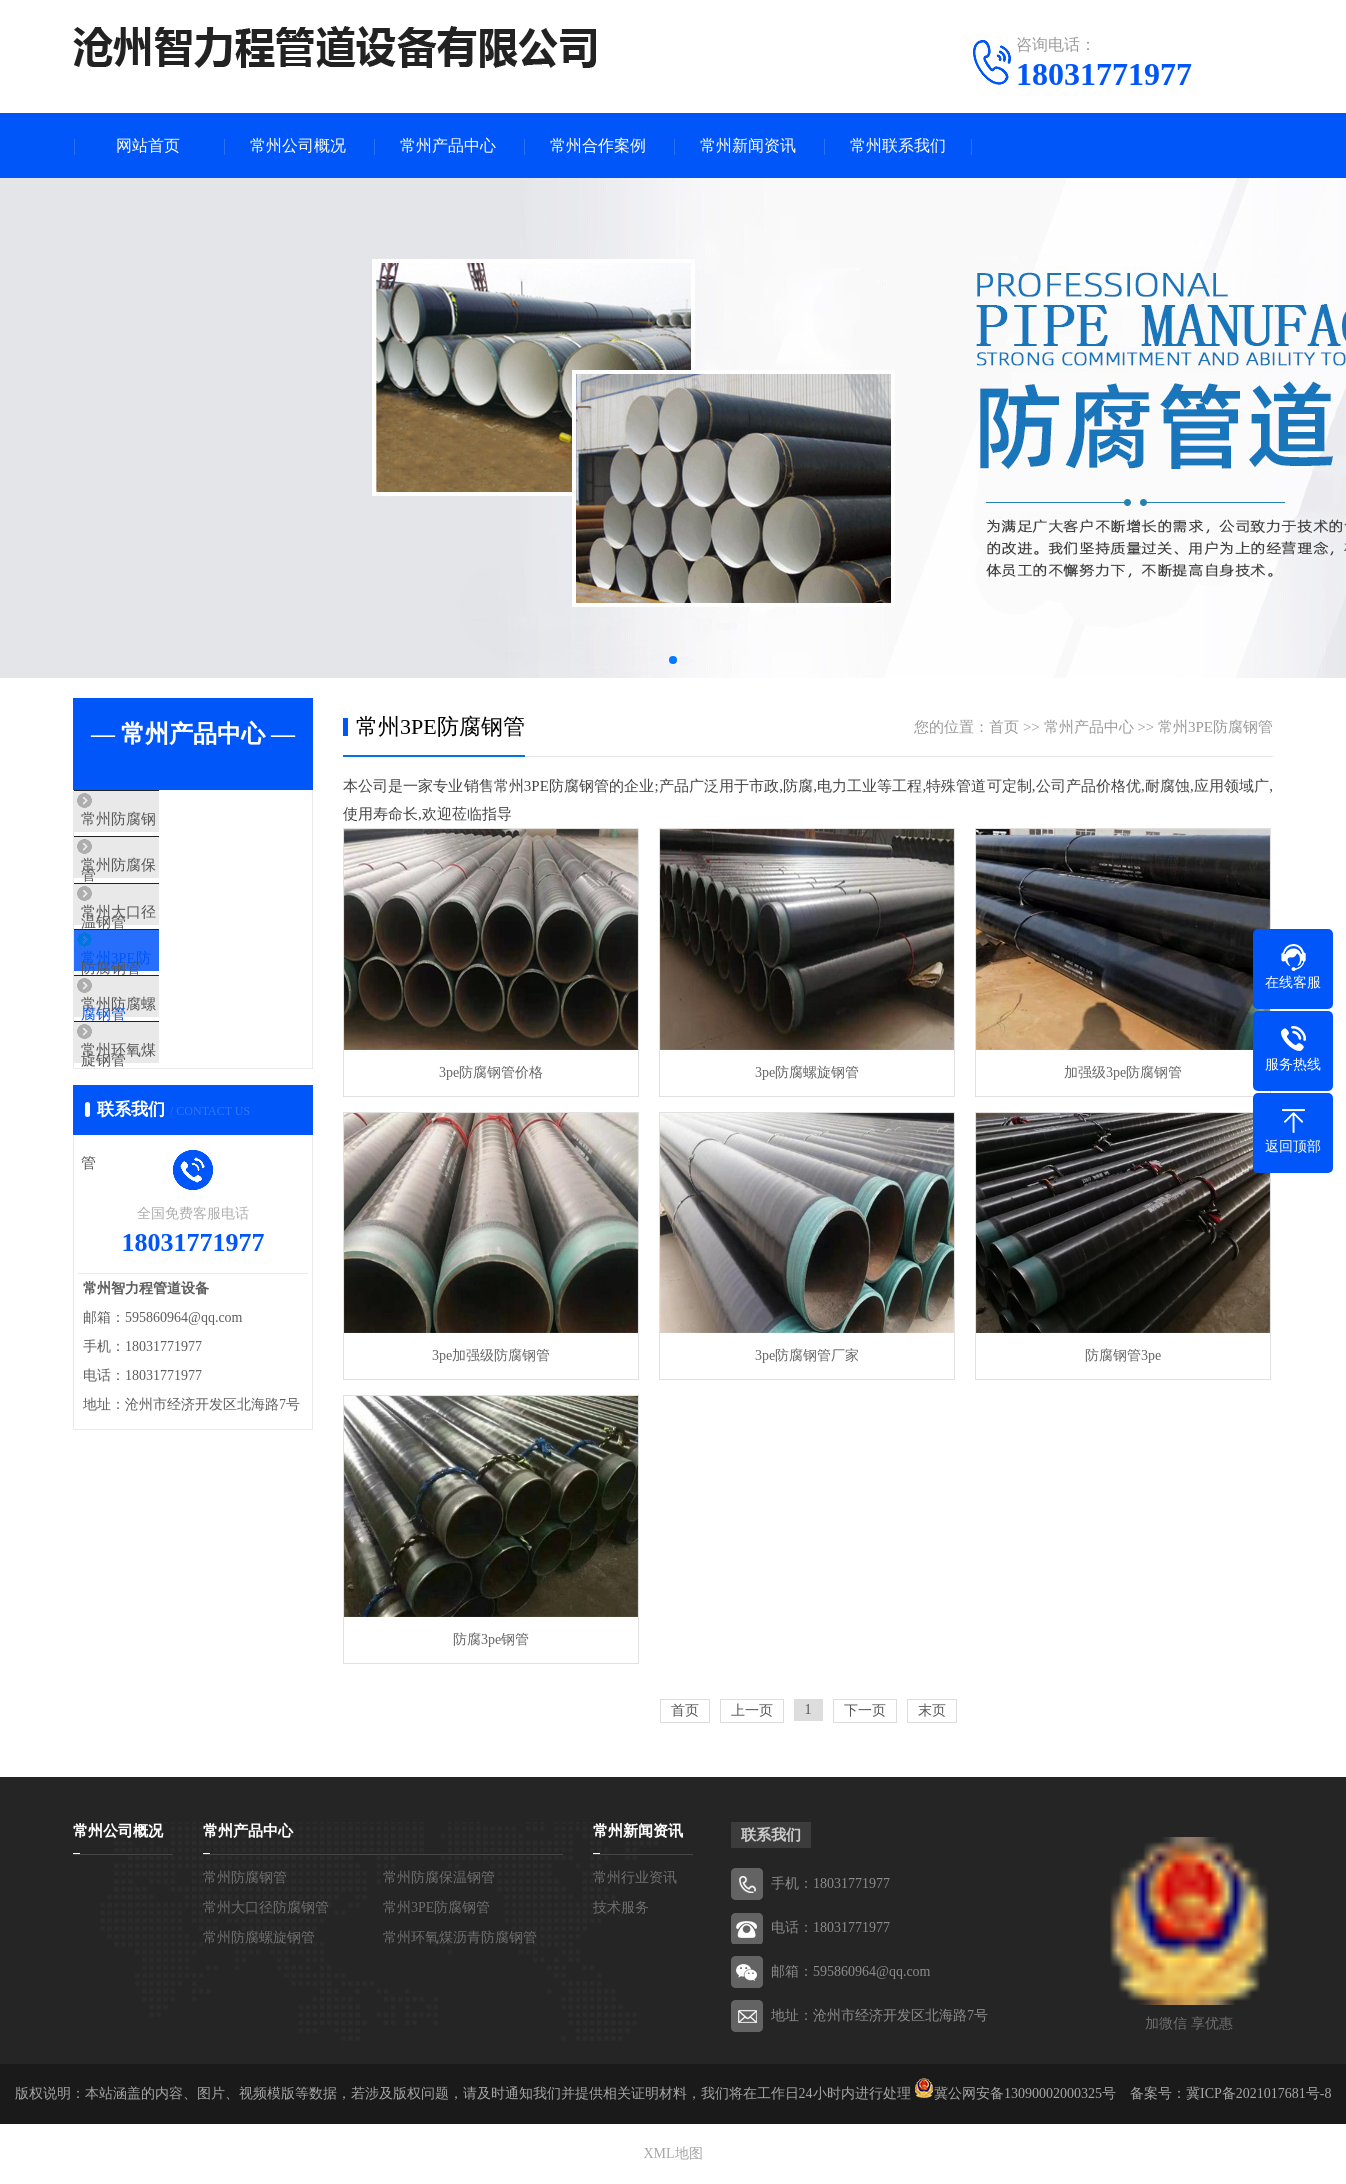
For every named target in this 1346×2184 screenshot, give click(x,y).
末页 (932, 1710)
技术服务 (621, 1907)
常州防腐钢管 (165, 820)
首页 (1004, 727)
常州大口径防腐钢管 (187, 938)
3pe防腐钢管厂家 (807, 1355)
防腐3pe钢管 (491, 1639)
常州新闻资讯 (748, 145)
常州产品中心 (448, 145)
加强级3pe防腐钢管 (1123, 1072)
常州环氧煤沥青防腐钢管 (202, 1115)
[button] (673, 660)
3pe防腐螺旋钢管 (807, 1072)
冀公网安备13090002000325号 (1025, 2093)
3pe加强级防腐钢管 (491, 1355)
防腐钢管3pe (1123, 1355)
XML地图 (672, 2153)
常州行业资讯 (635, 1877)
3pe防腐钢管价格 (491, 1072)
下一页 (865, 1710)
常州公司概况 (298, 145)
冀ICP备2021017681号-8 (1258, 2093)
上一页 (752, 1710)
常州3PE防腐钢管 (177, 997)
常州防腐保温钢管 (180, 879)
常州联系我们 (898, 145)
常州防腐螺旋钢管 (180, 1056)
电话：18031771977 (830, 1927)
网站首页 (148, 145)
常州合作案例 (598, 145)
